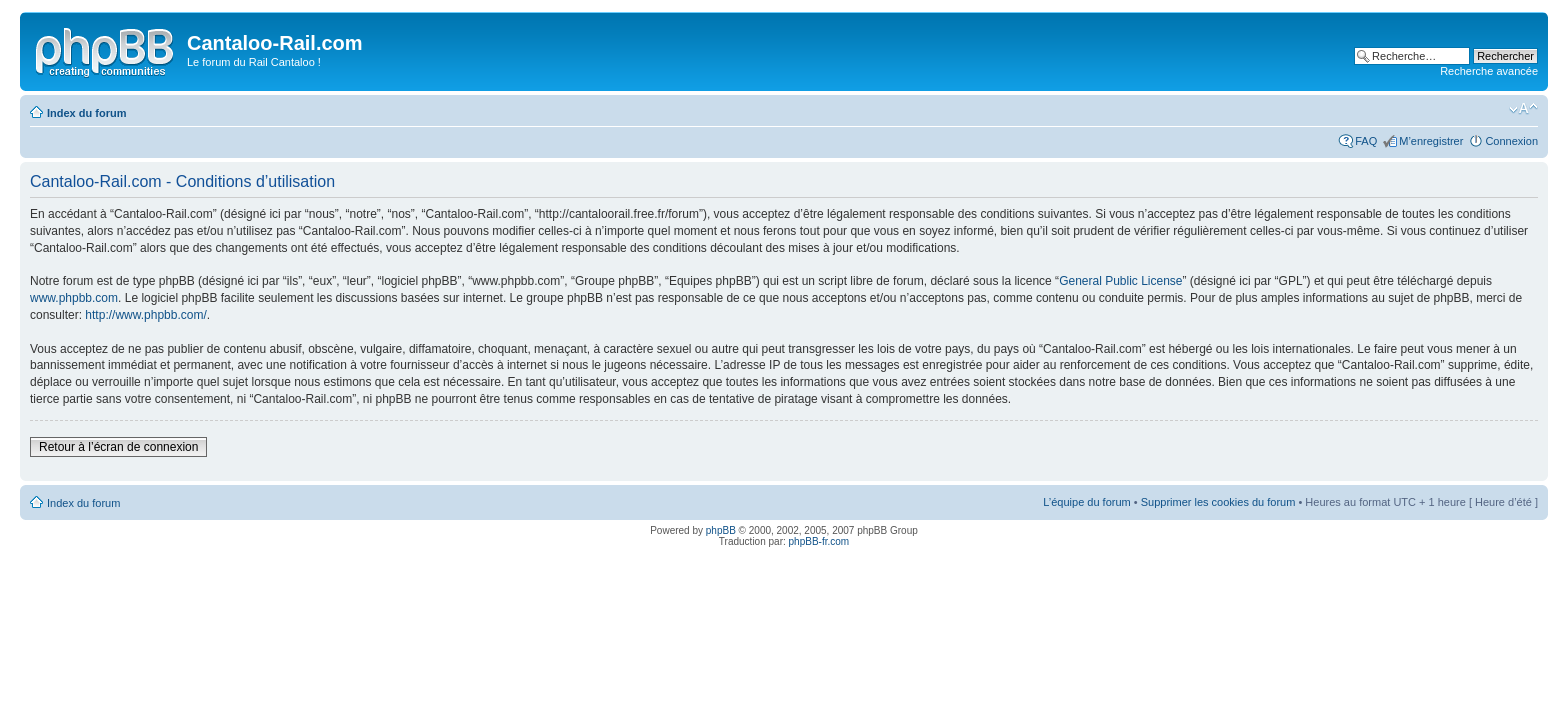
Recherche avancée (1489, 71)
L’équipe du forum (1086, 502)
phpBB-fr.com (819, 541)
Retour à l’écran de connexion (118, 447)
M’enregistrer (1431, 141)
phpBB (721, 530)
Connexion (1511, 141)
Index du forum (86, 113)
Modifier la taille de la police (1523, 109)
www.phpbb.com (74, 298)
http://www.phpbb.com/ (145, 315)
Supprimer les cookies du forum (1218, 502)
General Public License (1120, 281)
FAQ (1366, 141)
